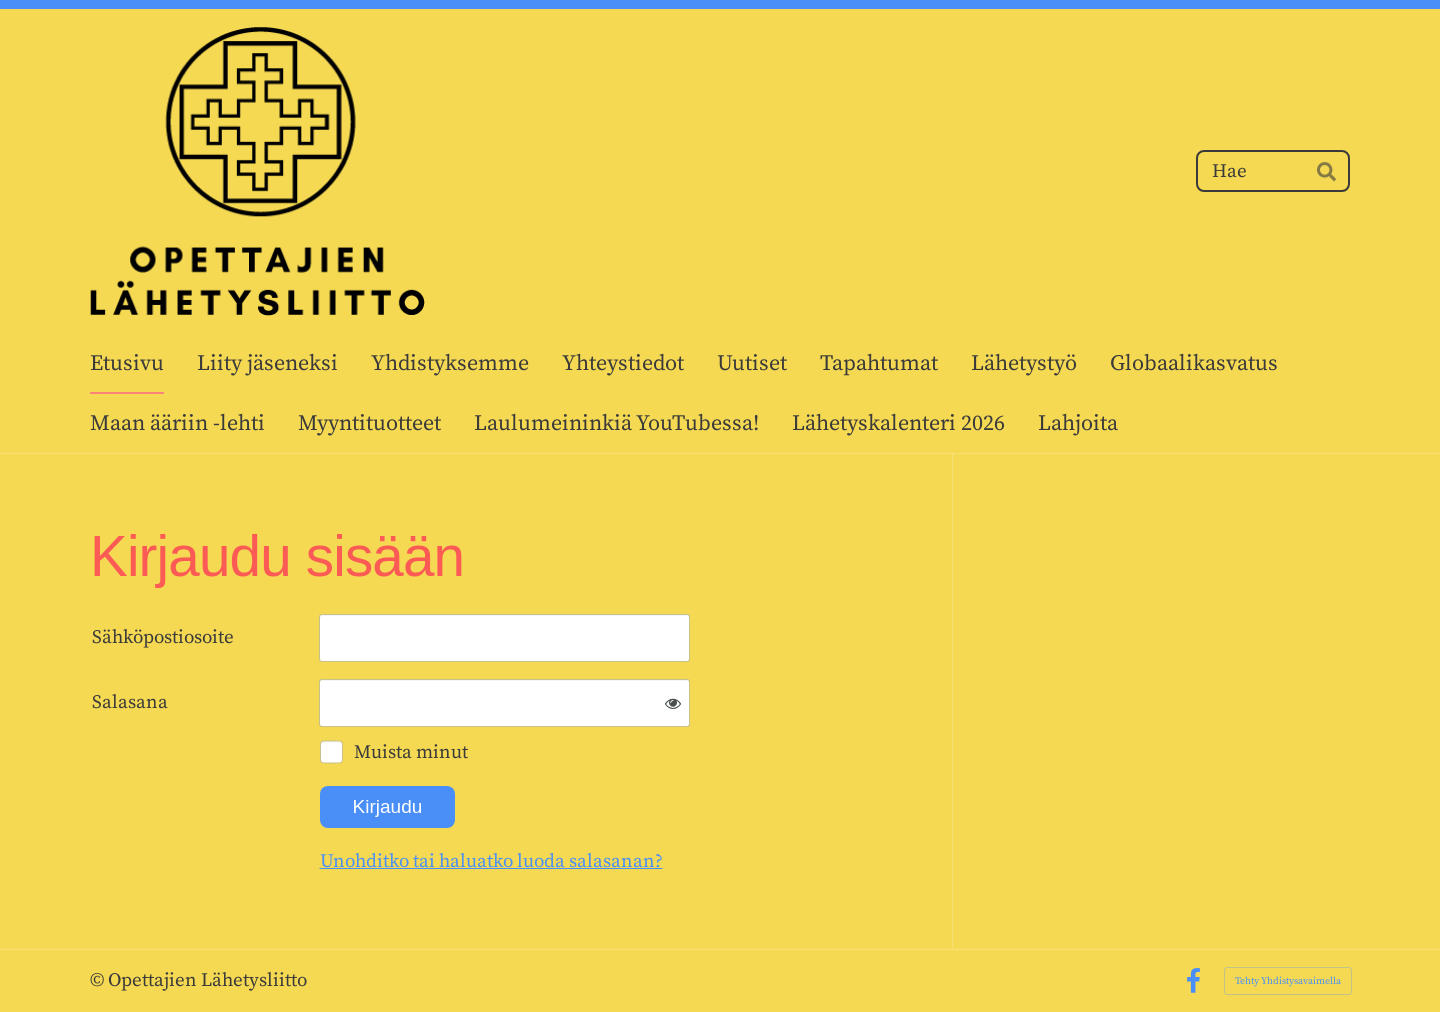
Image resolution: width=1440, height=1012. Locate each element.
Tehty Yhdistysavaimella (1288, 981)
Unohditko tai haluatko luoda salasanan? (491, 861)
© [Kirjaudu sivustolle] (99, 980)
